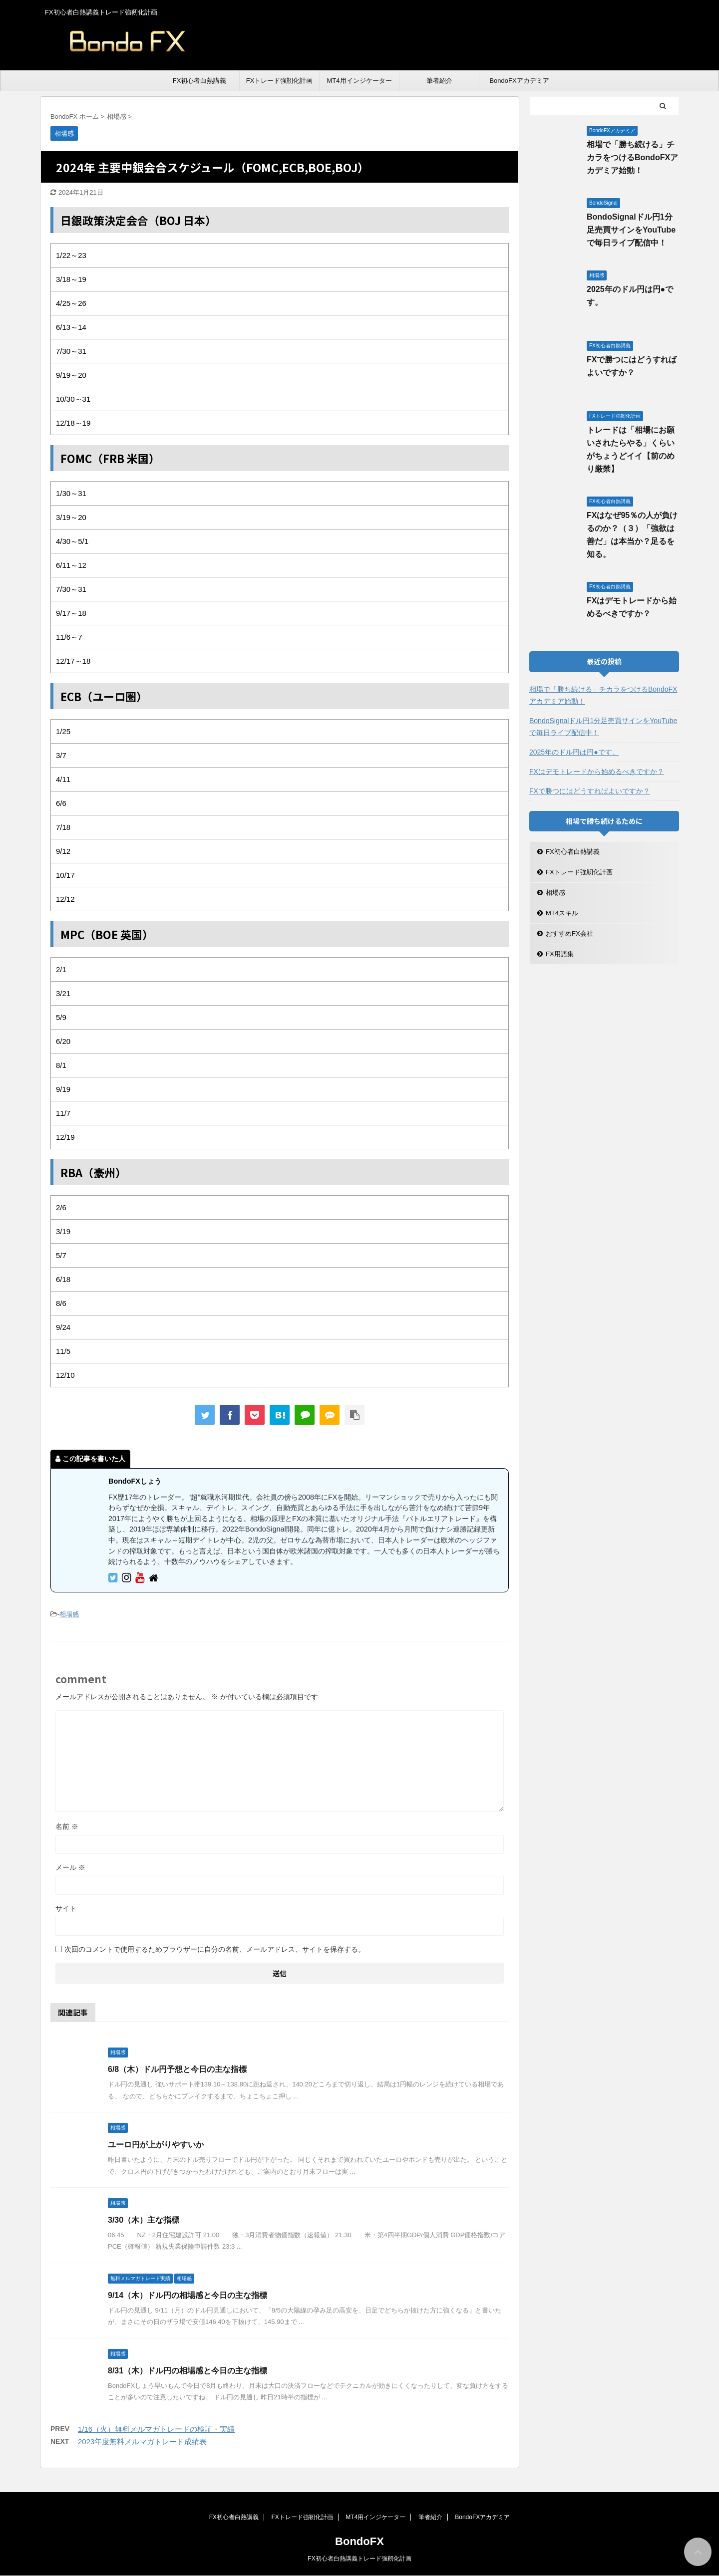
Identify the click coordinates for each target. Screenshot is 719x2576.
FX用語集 (560, 954)
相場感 (69, 1614)
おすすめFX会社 (569, 933)
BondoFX (359, 2541)
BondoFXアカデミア (519, 80)
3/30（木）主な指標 (143, 2220)
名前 (66, 1826)
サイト (65, 1908)
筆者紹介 (439, 80)
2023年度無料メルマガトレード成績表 (142, 2441)
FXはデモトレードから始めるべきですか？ (596, 771)
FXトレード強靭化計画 (279, 80)
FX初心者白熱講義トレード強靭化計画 (359, 2558)
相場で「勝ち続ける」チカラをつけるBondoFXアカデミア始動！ (632, 157)
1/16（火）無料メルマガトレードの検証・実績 (156, 2429)
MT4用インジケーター (359, 80)
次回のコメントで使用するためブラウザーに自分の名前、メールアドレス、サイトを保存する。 (214, 1949)
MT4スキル (562, 913)
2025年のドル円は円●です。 (574, 752)
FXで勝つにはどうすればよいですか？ (589, 791)
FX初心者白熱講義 (200, 80)
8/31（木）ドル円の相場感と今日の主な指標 (187, 2370)
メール (70, 1867)
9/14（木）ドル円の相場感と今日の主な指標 (187, 2295)
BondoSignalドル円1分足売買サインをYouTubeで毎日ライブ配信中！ (631, 230)
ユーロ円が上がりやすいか (156, 2144)
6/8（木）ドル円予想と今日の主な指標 (177, 2069)
